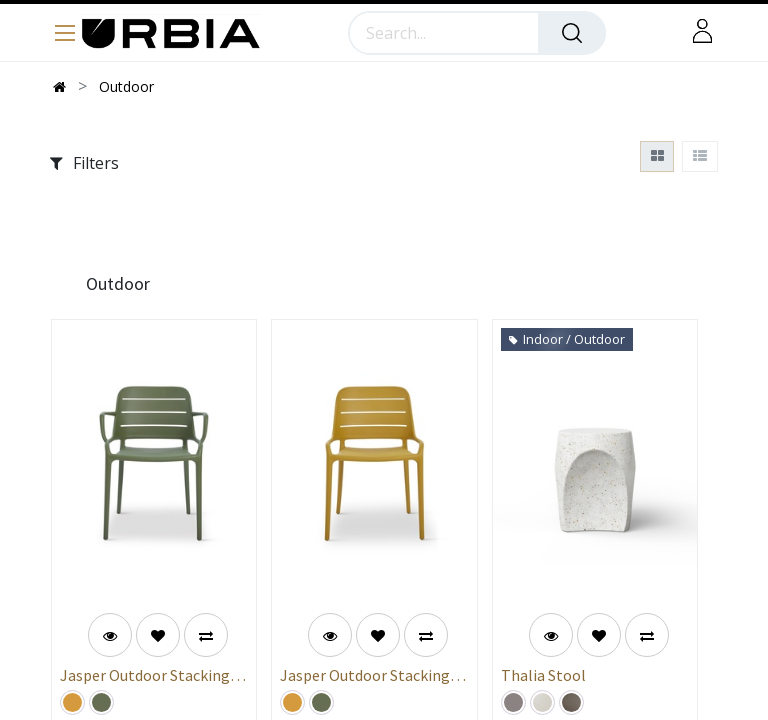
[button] (158, 635)
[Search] (572, 33)
